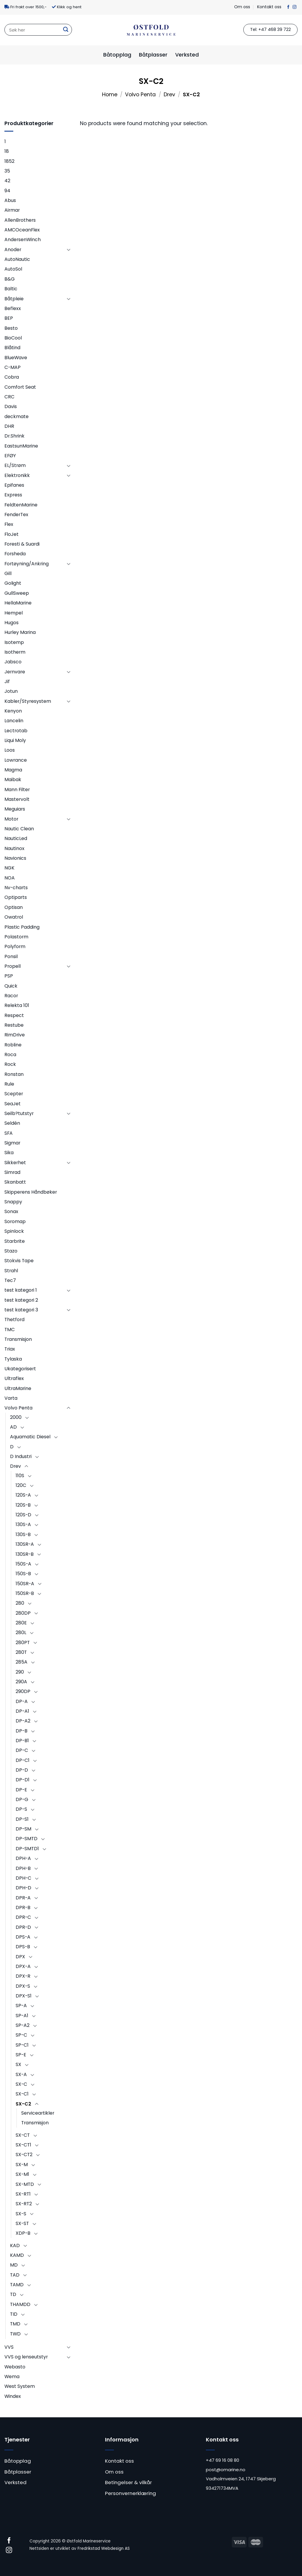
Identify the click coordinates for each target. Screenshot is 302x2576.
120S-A (23, 1495)
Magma (13, 769)
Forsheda (15, 553)
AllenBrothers (20, 220)
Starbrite (14, 1241)
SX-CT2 (24, 2154)
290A (21, 1681)
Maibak (12, 779)
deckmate (16, 416)
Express (13, 494)
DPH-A (23, 1858)
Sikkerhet (15, 1162)
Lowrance (15, 760)
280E (21, 1622)
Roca (10, 1054)
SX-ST (22, 2223)
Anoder (12, 249)
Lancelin (13, 720)
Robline (13, 1044)
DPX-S (23, 1986)
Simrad (12, 1172)
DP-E (21, 1789)
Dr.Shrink (14, 436)
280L (21, 1632)
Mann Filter (17, 789)
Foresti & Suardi (22, 544)
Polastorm (16, 936)
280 (20, 1603)
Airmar (12, 210)
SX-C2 (23, 2103)
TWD (15, 2333)
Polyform (14, 946)
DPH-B (23, 1868)
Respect (14, 1015)
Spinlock (14, 1231)
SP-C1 (22, 2045)
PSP (8, 976)
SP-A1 (22, 2015)
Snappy (13, 1201)
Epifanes (14, 485)
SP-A (21, 2005)
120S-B (23, 1505)
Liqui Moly (15, 740)
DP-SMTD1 (27, 1848)
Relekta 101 (16, 1005)
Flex (8, 524)
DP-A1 (22, 1711)
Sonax (11, 1211)
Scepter (13, 1093)
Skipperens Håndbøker (30, 1192)
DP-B (21, 1730)
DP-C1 (22, 1760)
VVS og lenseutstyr (26, 2356)
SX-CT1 (23, 2144)
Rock (10, 1064)
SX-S (21, 2213)
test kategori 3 (21, 1309)
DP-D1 (22, 1779)
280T (21, 1652)
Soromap (15, 1221)
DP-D (22, 1770)
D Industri (21, 1456)
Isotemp (14, 642)
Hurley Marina (20, 632)
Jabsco (13, 661)
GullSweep (16, 593)
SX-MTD (25, 2184)
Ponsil (11, 956)
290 (20, 1672)
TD (13, 2294)
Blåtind (12, 347)
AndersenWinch (22, 239)
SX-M (22, 2164)
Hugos (11, 622)
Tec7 (10, 1280)
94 (7, 190)
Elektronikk (17, 475)
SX (18, 2064)
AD (13, 1427)
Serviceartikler (37, 2113)
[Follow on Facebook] (288, 7)
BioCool (13, 337)
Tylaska (13, 1359)
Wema (11, 2376)
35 (7, 171)
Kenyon (13, 711)
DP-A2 (23, 1720)
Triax (9, 1349)
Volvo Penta (140, 94)
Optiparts (15, 897)
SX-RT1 (23, 2194)
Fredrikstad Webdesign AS (104, 2548)
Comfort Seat (20, 387)
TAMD (17, 2284)
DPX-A (23, 1966)
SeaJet (12, 1103)
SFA (8, 1133)
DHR (9, 426)
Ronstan (14, 1074)
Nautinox (14, 848)
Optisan (13, 907)
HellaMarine (18, 602)
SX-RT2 (24, 2203)
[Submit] (65, 30)
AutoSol (13, 269)
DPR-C (23, 1917)
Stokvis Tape (19, 1260)
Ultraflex (14, 1378)
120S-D (23, 1514)
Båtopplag (117, 54)
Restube (14, 1025)
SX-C (21, 2084)
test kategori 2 (21, 1300)
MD (14, 2265)
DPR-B (23, 1907)
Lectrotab (15, 730)
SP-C (21, 2035)
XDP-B (23, 2233)
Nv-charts (16, 887)
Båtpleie (14, 298)
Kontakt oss (269, 7)
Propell (12, 966)
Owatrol (13, 917)
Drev (169, 94)
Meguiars (14, 809)
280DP (23, 1613)
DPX (20, 1956)
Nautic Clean (19, 828)
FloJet (11, 534)
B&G (9, 279)
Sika (9, 1152)
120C (21, 1485)
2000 (16, 1417)
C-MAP (12, 367)
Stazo (10, 1251)
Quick (10, 986)
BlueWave (15, 357)
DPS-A (23, 1937)
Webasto (14, 2366)
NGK (9, 867)
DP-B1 (22, 1740)
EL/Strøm (15, 465)
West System (19, 2386)
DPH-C (23, 1878)
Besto (11, 328)
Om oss (242, 7)
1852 (9, 161)
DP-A (22, 1701)
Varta (10, 1398)
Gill (8, 573)
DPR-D (23, 1927)
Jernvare (14, 671)
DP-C (22, 1750)
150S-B (23, 1573)
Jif (7, 681)
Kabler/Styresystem (27, 701)
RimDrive (14, 1034)
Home (109, 94)
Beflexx (12, 308)
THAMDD (20, 2304)
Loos (9, 750)
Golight (12, 583)
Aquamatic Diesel (30, 1436)
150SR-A (25, 1583)
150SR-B (25, 1593)
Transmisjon (18, 1339)
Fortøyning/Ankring (26, 563)
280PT (23, 1642)
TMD (15, 2323)
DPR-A (23, 1897)
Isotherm (14, 652)
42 (7, 180)
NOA (9, 877)
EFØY (10, 455)
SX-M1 (22, 2174)
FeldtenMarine (20, 504)
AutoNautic (17, 259)
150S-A (23, 1563)
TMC (9, 1329)
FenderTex (16, 514)
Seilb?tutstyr (19, 1113)
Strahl (11, 1270)
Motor (11, 819)
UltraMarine (17, 1388)
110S (20, 1475)
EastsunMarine (21, 446)
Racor (11, 995)
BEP (8, 318)
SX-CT (23, 2135)
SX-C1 (22, 2093)
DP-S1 (22, 1819)
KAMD (17, 2255)
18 (6, 151)
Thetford (14, 1319)
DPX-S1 (24, 1995)
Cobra (11, 377)
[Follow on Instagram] (294, 7)
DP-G (22, 1799)
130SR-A (25, 1544)
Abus (10, 200)
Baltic (10, 288)
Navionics (15, 858)
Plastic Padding (22, 927)
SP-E (21, 2054)
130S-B (23, 1534)
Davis (10, 406)
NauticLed (15, 838)
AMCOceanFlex (22, 229)
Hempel (13, 612)
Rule (9, 1084)
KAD (15, 2245)
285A (21, 1662)
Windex (12, 2396)
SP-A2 (22, 2025)
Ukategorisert (20, 1368)
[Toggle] (68, 250)
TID (13, 2314)
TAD (14, 2275)
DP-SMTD (26, 1838)
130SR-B (25, 1554)
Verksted (187, 54)
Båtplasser (153, 54)
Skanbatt (15, 1182)
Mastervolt (16, 799)
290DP (23, 1691)
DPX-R (23, 1976)
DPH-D (23, 1887)
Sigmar (12, 1142)
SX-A (21, 2074)
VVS (9, 2347)
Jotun (11, 691)
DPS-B (23, 1946)
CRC (9, 396)
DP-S (21, 1809)
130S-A (23, 1524)
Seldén (12, 1123)
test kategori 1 (20, 1290)
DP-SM (23, 1828)
